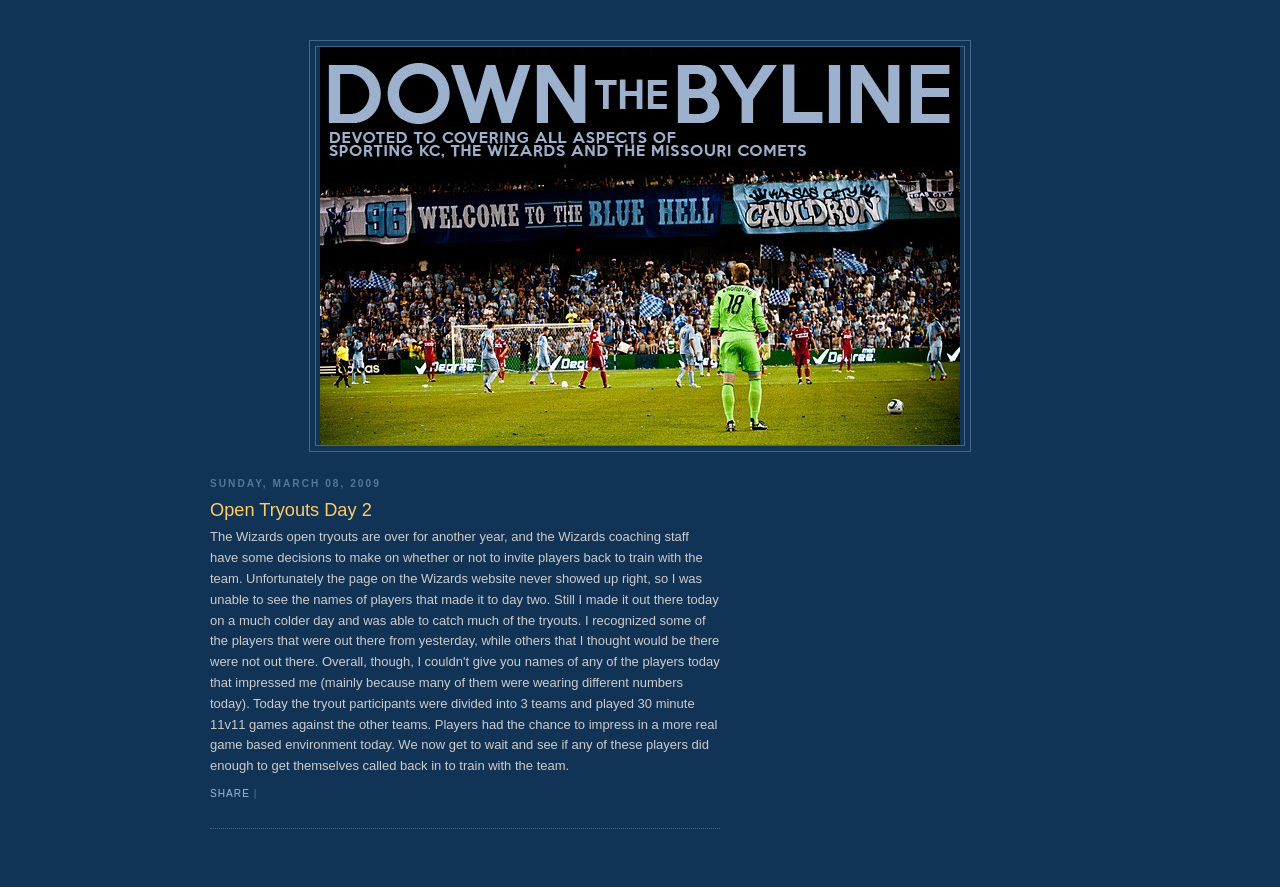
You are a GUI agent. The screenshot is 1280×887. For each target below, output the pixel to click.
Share (230, 793)
